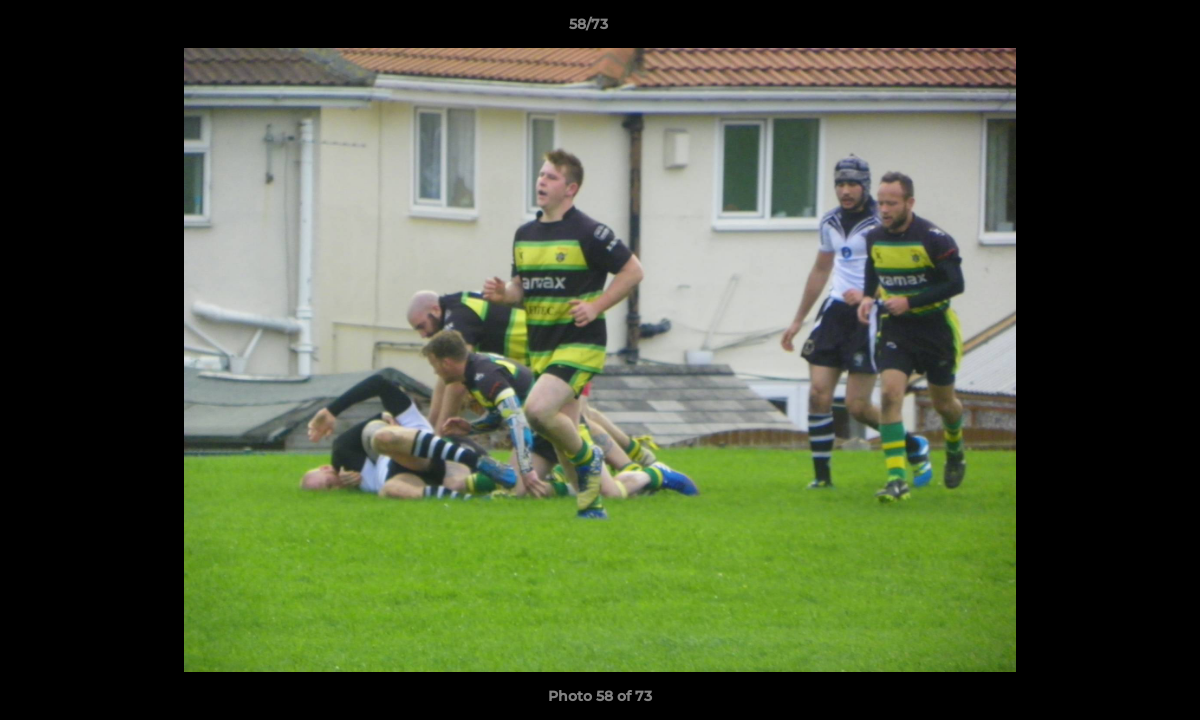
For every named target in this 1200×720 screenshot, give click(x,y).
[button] (1116, 29)
